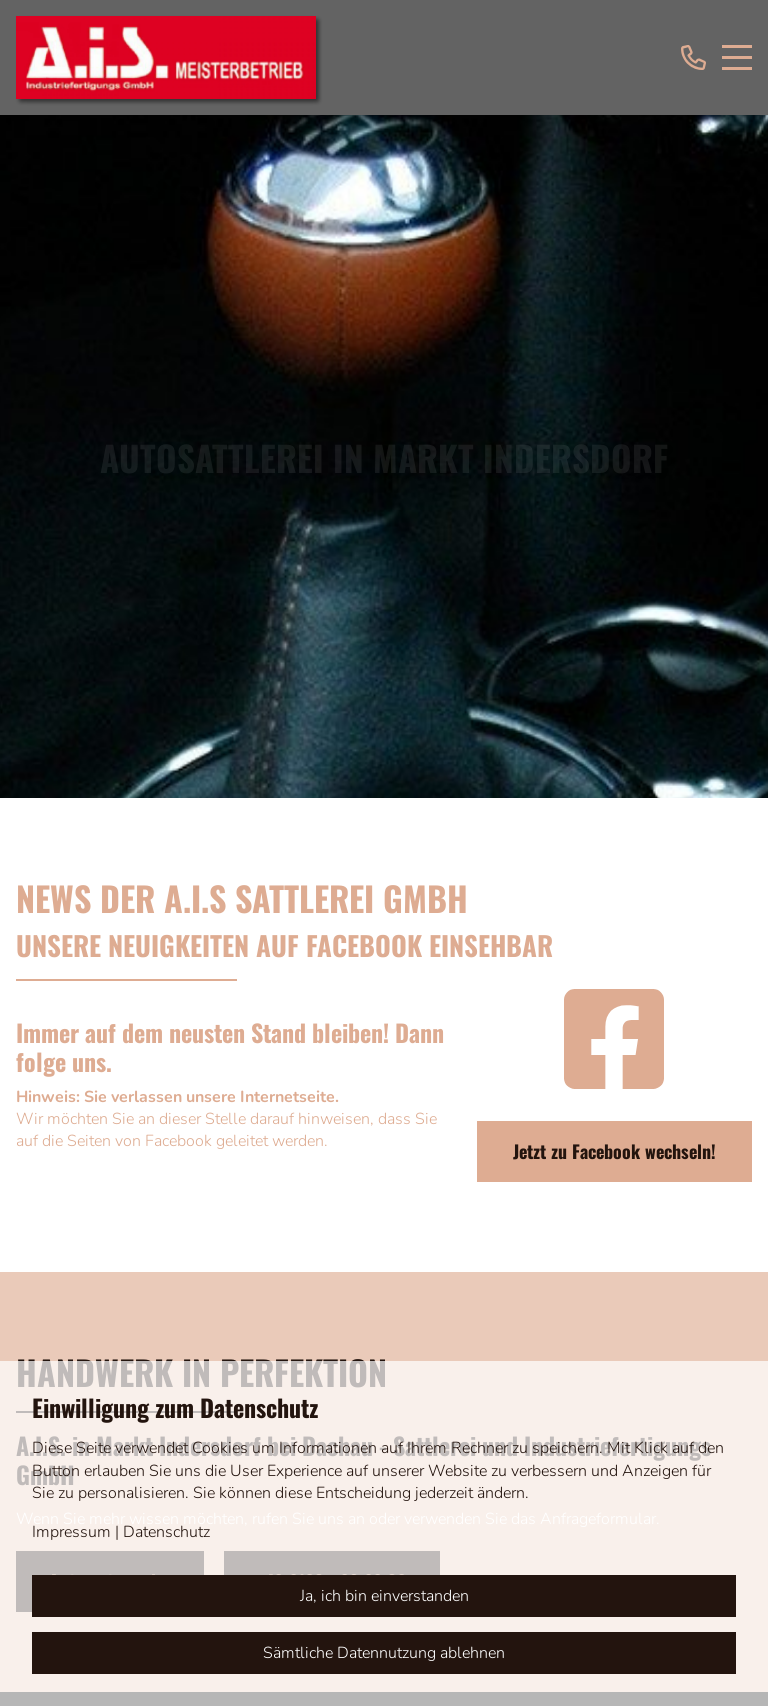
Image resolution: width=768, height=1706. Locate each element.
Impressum (71, 1532)
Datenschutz (166, 1532)
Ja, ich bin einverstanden (384, 1596)
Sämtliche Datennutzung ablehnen (384, 1653)
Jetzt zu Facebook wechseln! (614, 1151)
